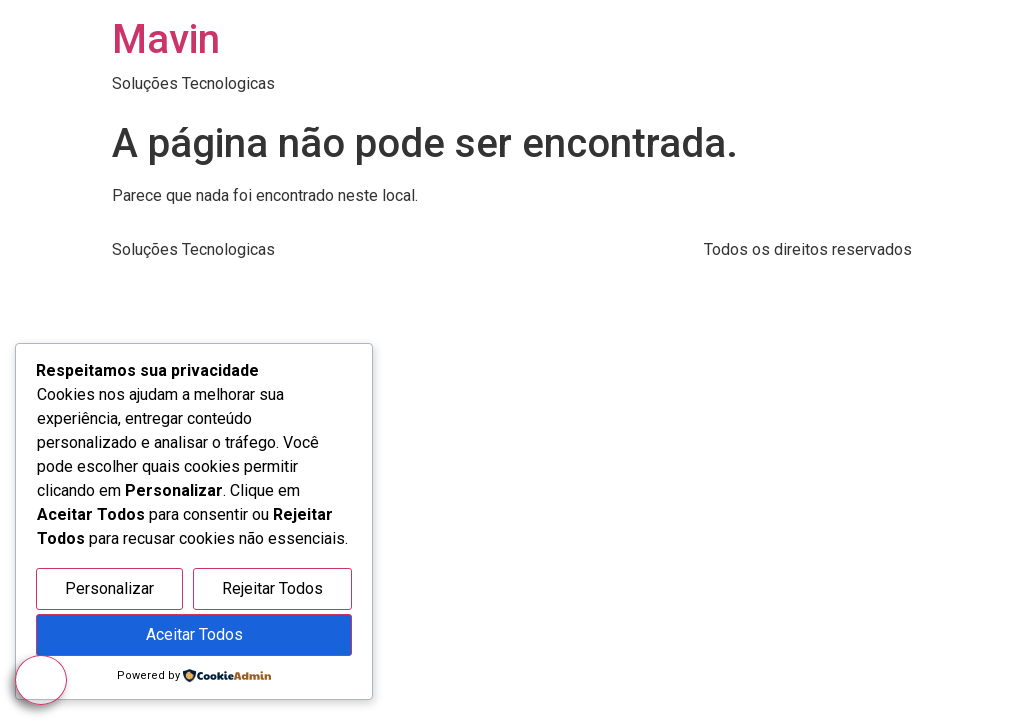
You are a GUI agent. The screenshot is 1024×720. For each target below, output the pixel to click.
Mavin (166, 39)
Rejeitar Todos (272, 588)
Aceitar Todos (194, 634)
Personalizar (109, 588)
